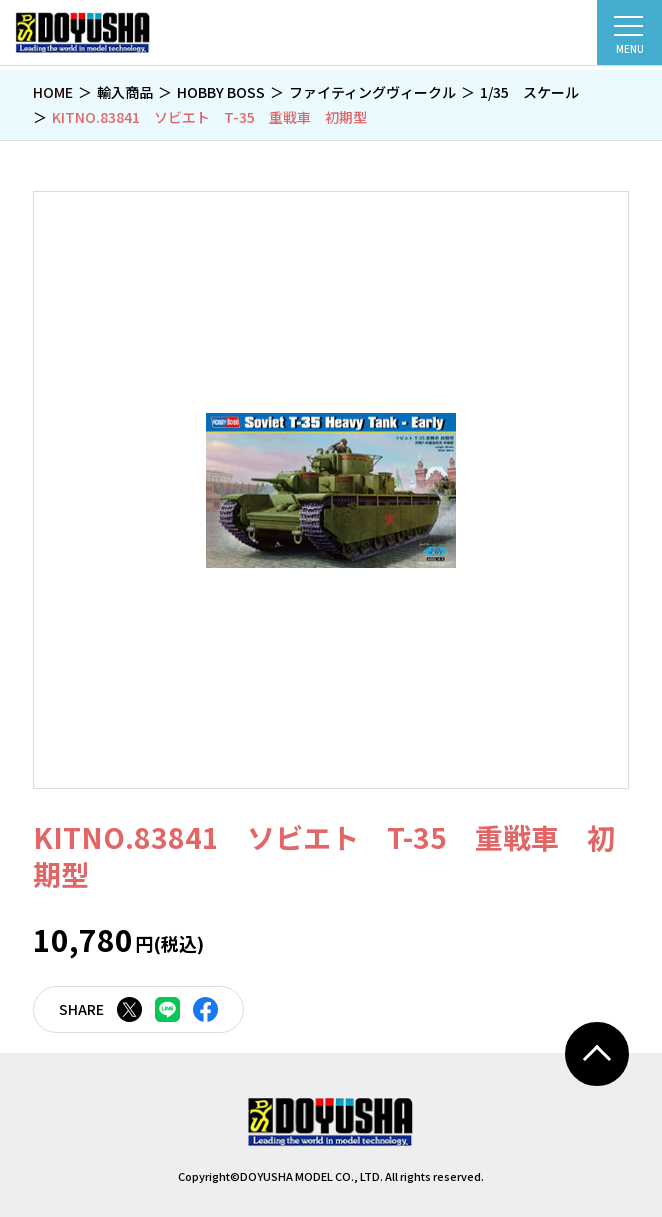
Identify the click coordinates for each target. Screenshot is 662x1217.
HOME (53, 92)
